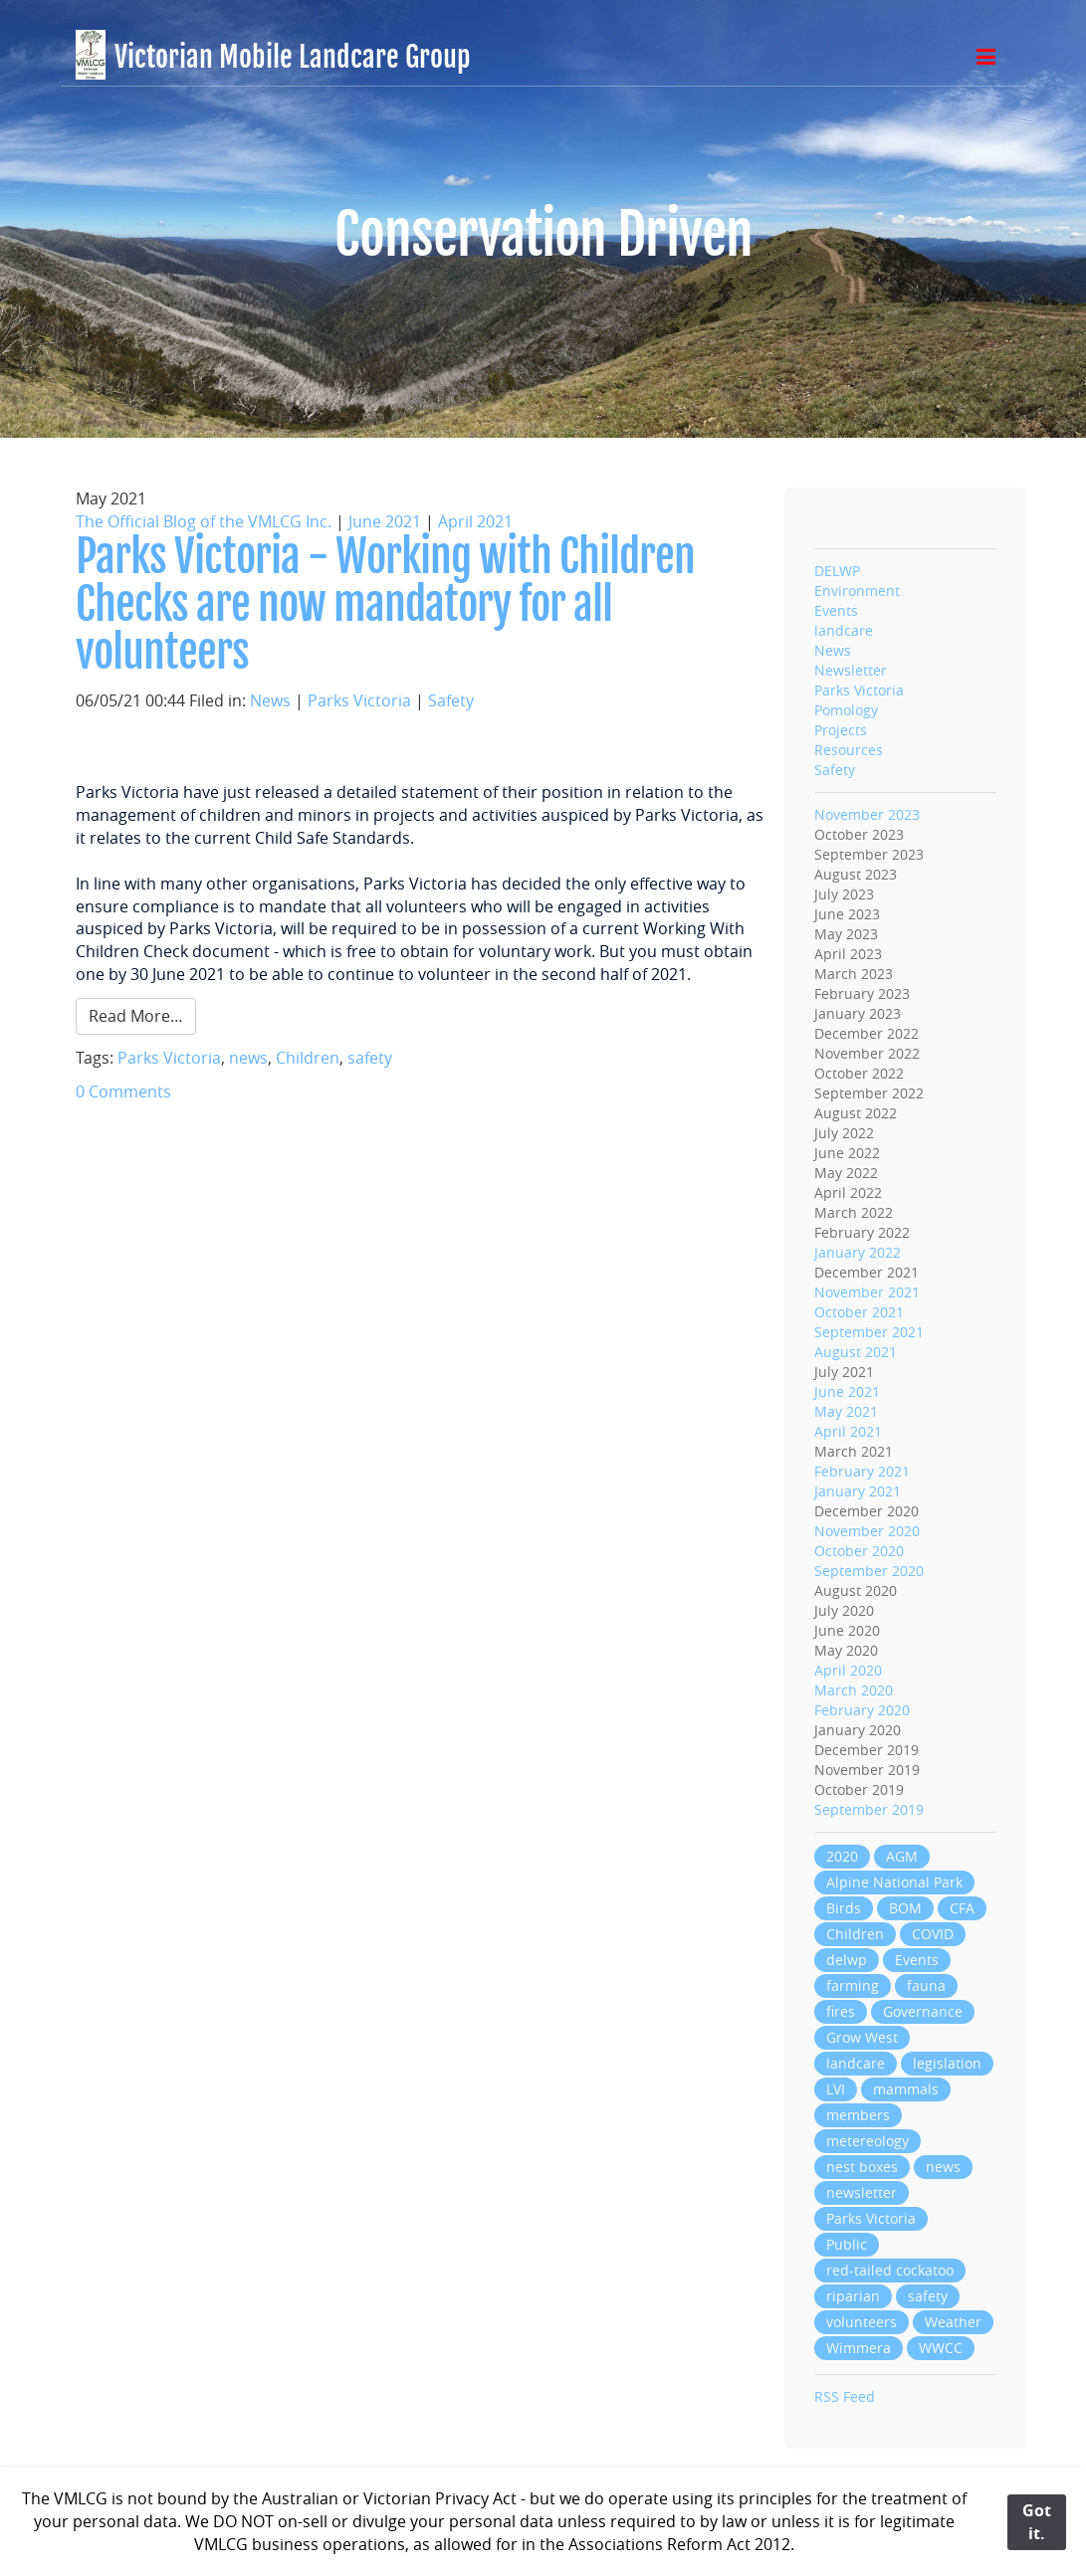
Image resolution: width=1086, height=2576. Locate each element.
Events (836, 610)
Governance (923, 2011)
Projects (840, 729)
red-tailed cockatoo (890, 2270)
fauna (926, 1985)
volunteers (861, 2321)
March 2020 (853, 1690)
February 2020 (862, 1709)
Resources (848, 749)
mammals (906, 2089)
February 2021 (862, 1471)
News (270, 700)
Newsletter (850, 670)
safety (369, 1058)
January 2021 (857, 1491)
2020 (842, 1856)
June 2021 (384, 521)
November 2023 (867, 814)
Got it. (1036, 2521)
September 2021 (869, 1331)
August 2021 (855, 1351)
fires (840, 2011)
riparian (853, 2295)
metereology (867, 2140)
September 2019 (869, 1809)
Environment (857, 590)
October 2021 (859, 1311)
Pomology (846, 709)
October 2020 (859, 1550)
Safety (451, 700)
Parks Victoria (359, 700)
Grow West (862, 2037)
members (858, 2114)
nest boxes (862, 2166)
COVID (933, 1933)
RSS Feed (844, 2396)
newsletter (861, 2192)
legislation (947, 2063)
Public (846, 2244)
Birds (843, 1907)
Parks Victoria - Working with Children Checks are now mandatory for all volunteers (385, 605)
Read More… (136, 1016)
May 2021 (846, 1411)
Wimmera (858, 2347)
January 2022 (857, 1252)
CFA (962, 1907)
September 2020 (869, 1570)
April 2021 (475, 521)
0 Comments (123, 1091)
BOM (905, 1907)
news (248, 1058)
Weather (953, 2321)
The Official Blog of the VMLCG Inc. (203, 521)
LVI (835, 2089)
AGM (902, 1856)
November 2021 (867, 1292)
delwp (846, 1959)
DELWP (837, 570)
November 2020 (867, 1530)
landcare (843, 630)
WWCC (941, 2347)
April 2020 (848, 1670)
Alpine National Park (894, 1882)
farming (852, 1985)
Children (307, 1058)
